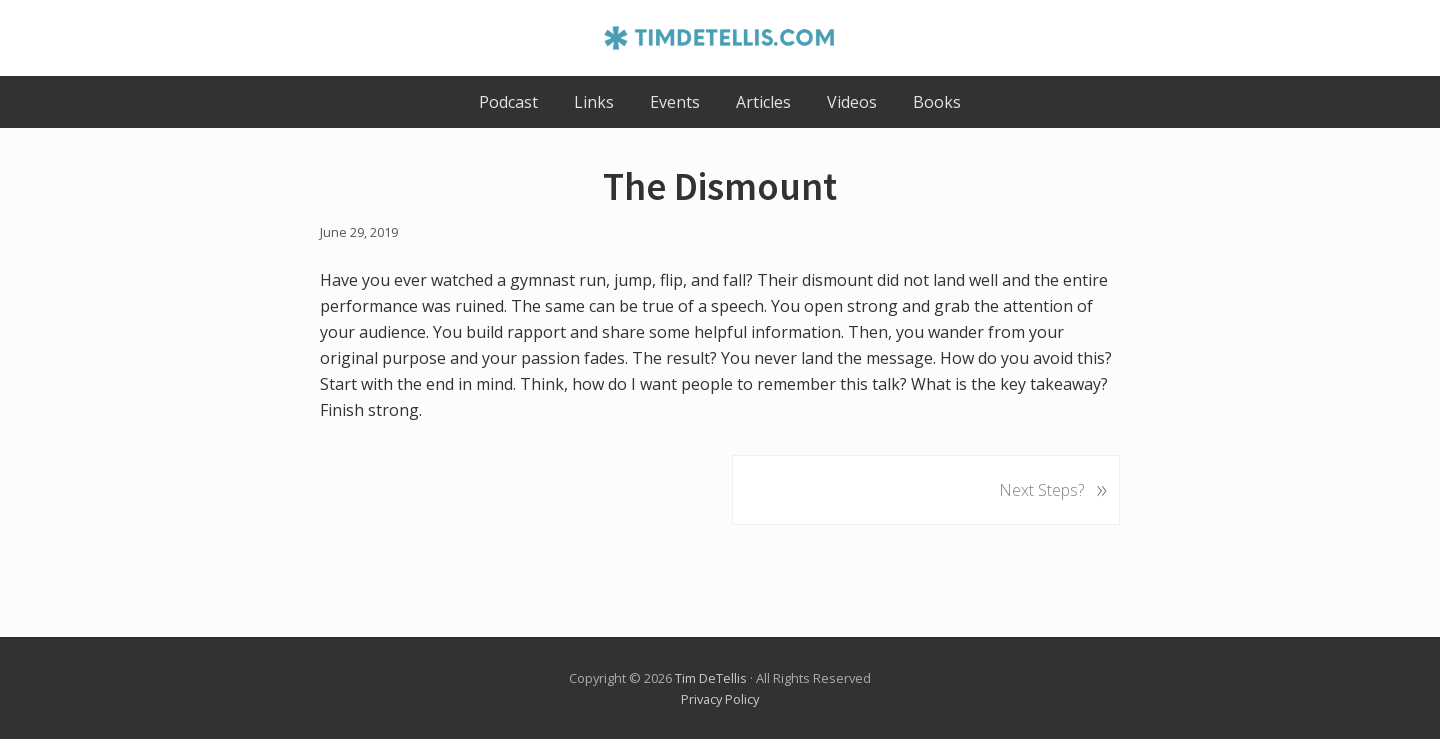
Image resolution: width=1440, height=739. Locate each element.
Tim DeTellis (711, 678)
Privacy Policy (720, 699)
